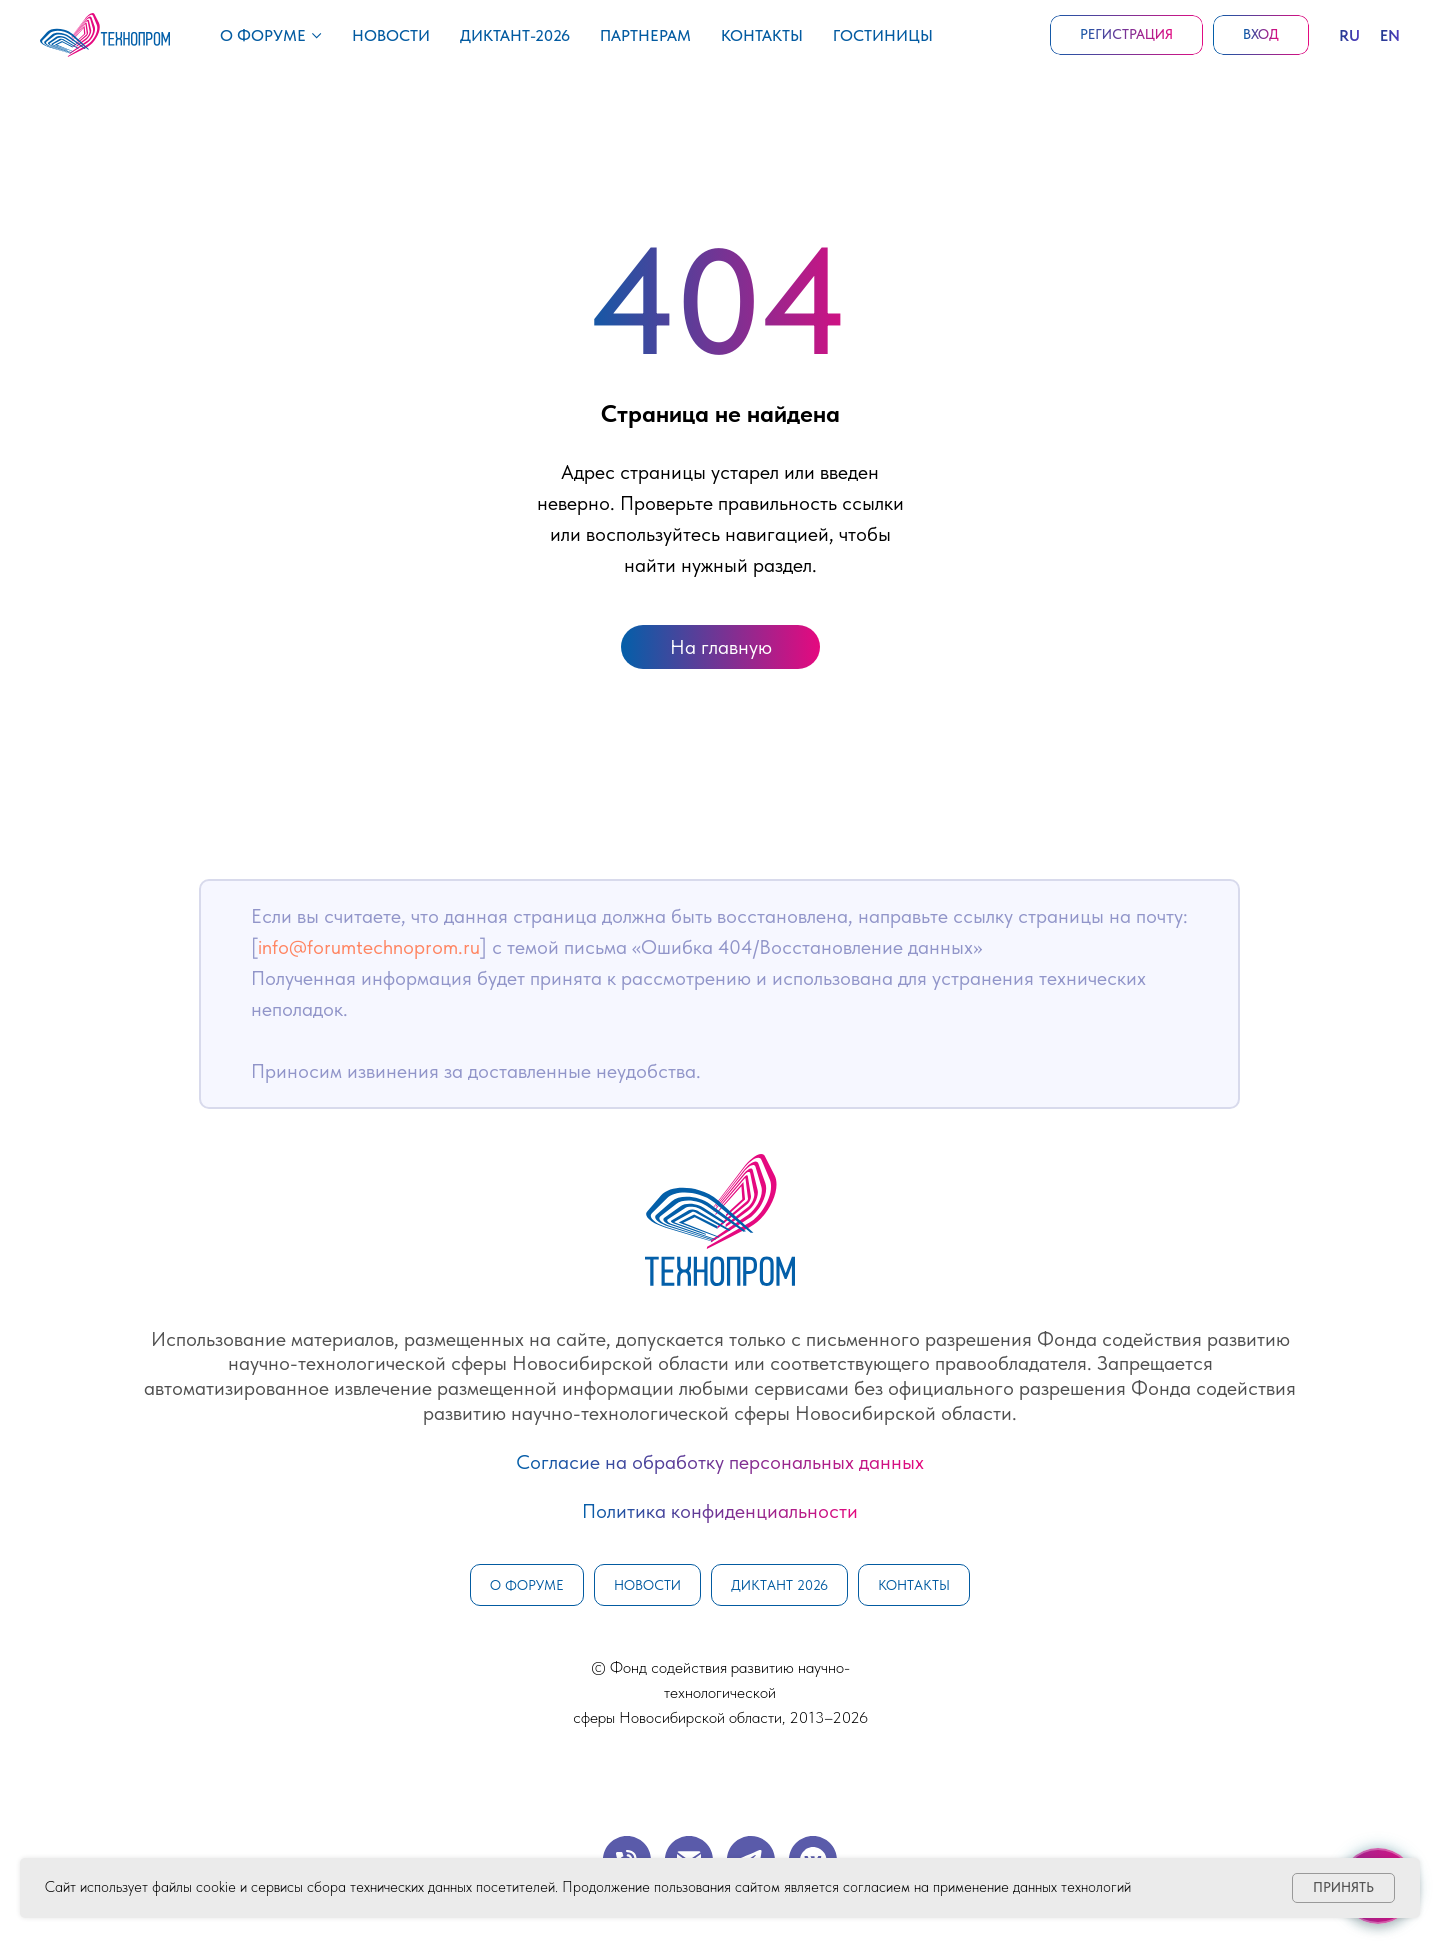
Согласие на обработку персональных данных (720, 1462)
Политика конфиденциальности (720, 1511)
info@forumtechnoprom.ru (369, 947)
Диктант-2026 (515, 35)
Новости (391, 35)
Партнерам (645, 35)
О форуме (263, 35)
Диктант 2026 (779, 1585)
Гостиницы (883, 35)
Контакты (762, 35)
